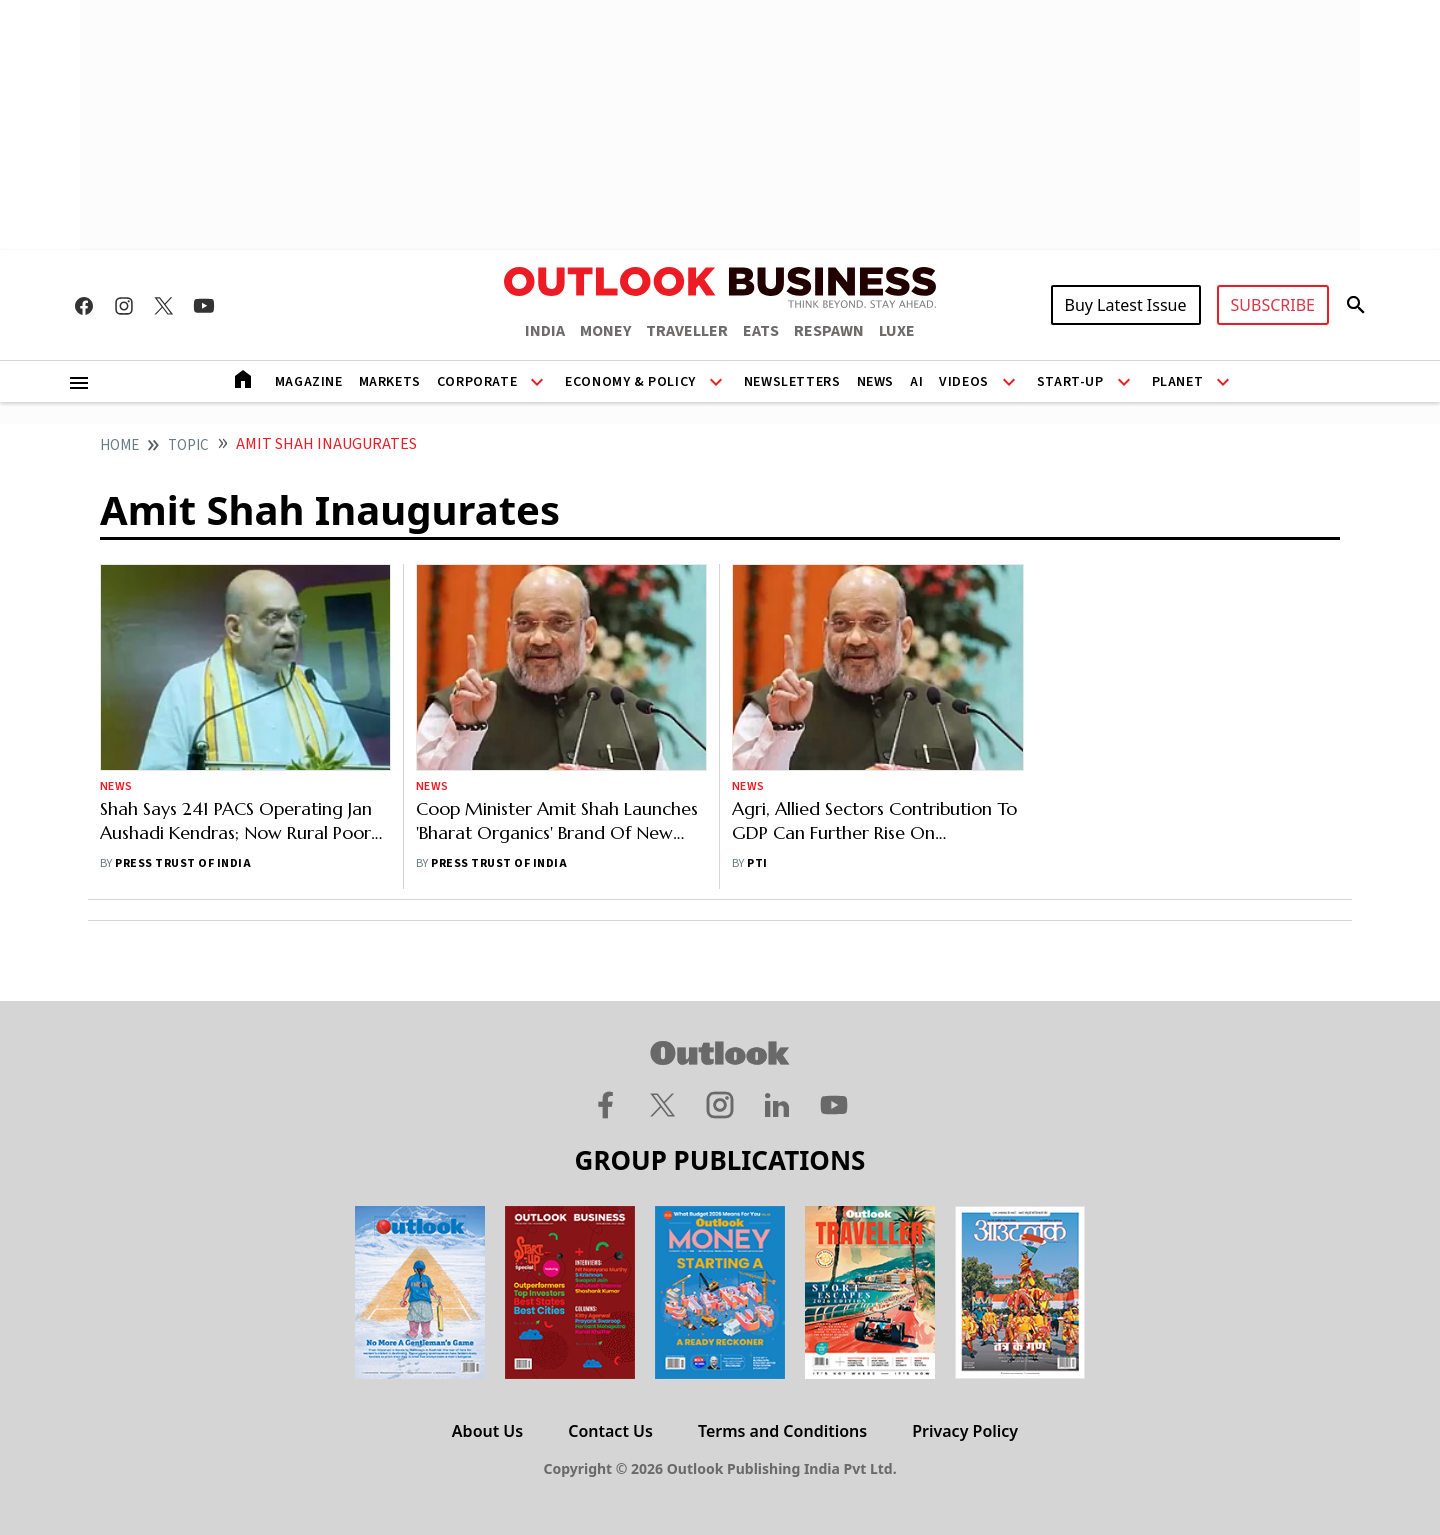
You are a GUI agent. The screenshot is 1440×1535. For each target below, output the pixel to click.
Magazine (309, 382)
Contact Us (610, 1431)
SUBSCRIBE (1273, 305)
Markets (390, 382)
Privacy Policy (965, 1431)
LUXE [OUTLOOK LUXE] (897, 331)
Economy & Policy (630, 382)
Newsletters (792, 382)
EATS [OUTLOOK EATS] (761, 331)
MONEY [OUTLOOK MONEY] (605, 331)
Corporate (477, 382)
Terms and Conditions (782, 1431)
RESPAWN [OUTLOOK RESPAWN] (829, 331)
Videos (964, 382)
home (119, 445)
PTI (757, 863)
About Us (487, 1431)
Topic (188, 445)
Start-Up (1070, 382)
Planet (1178, 382)
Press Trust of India (183, 863)
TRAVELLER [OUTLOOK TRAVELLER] (687, 331)
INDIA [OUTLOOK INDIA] (545, 331)
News (875, 382)
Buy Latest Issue (1126, 305)
